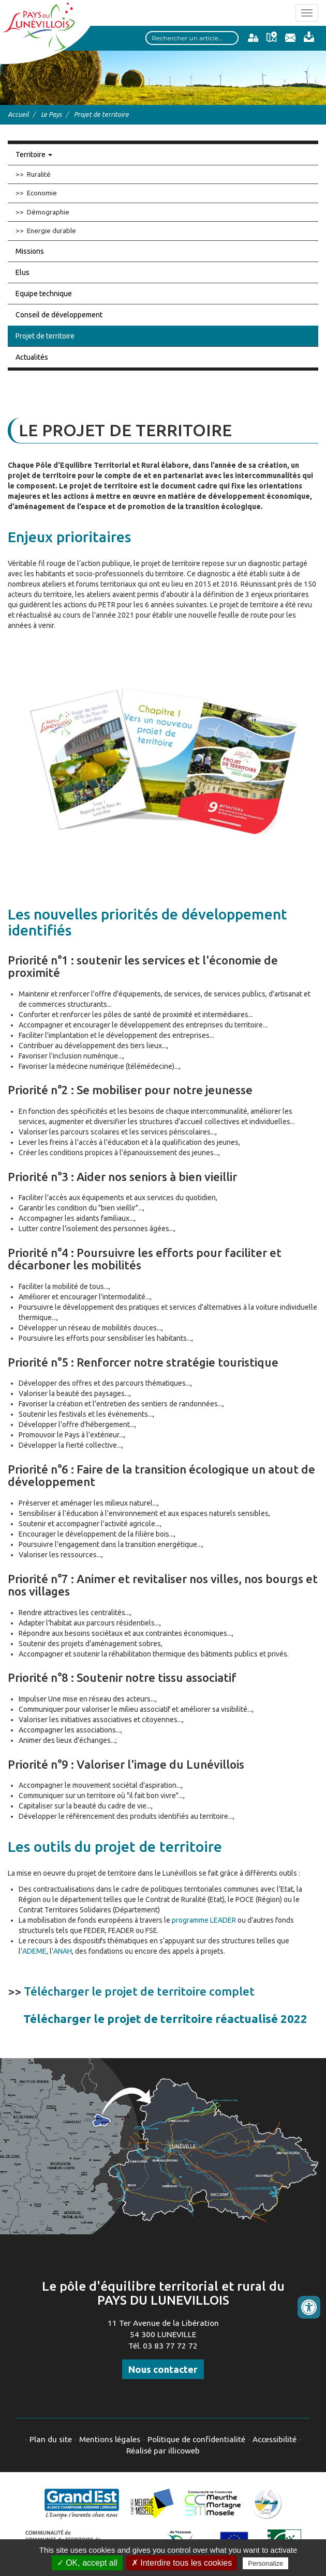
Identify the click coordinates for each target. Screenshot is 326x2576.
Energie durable (51, 230)
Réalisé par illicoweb (163, 2450)
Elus (22, 272)
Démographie (48, 212)
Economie (42, 193)
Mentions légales (109, 2439)
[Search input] (192, 38)
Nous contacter (163, 2369)
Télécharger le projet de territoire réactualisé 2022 (165, 2018)
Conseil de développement (59, 315)
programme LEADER (204, 1920)
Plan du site (50, 2439)
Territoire (34, 154)
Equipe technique (44, 293)
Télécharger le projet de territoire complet (139, 1991)
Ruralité (39, 174)
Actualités (32, 357)
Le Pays (51, 114)
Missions (30, 251)
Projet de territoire (45, 336)
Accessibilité (275, 2439)
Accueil (18, 114)
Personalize (265, 2563)
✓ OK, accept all (87, 2562)
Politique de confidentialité (196, 2439)
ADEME (34, 1951)
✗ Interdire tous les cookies (181, 2562)
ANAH (62, 1951)
